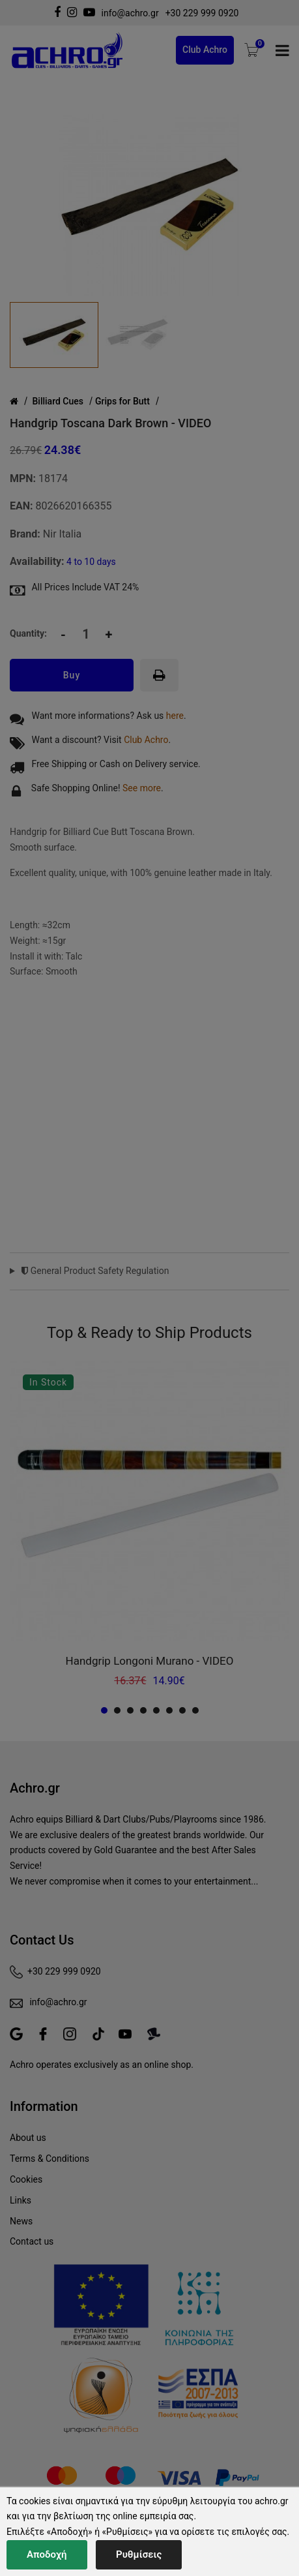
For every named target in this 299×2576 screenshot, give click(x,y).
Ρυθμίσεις (139, 2554)
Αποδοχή (47, 2554)
